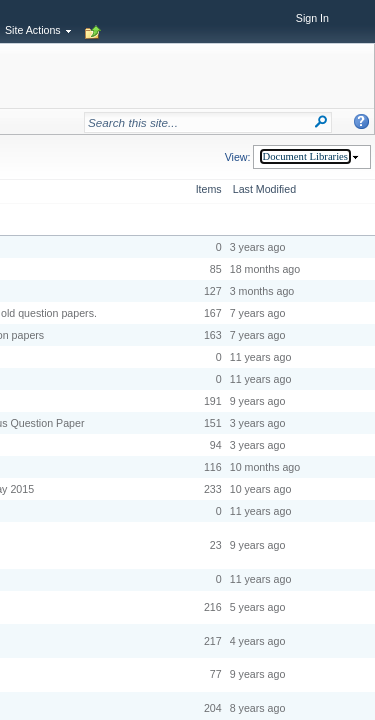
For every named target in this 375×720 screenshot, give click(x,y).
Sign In (312, 18)
